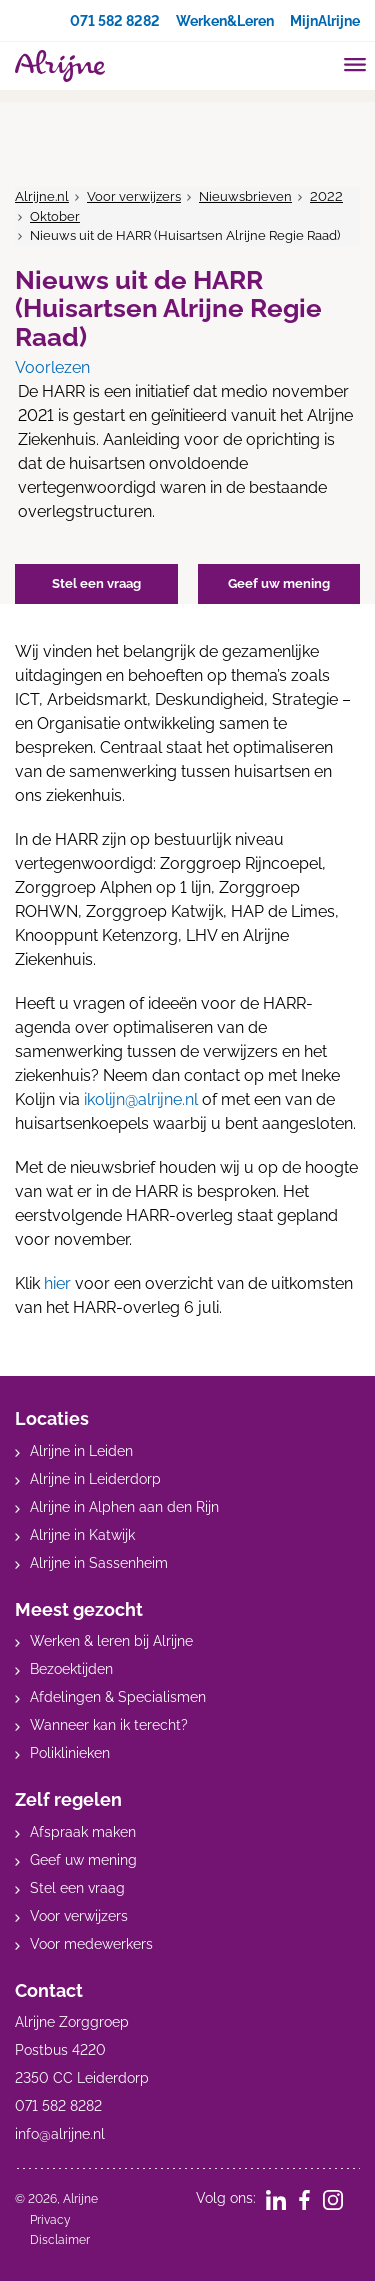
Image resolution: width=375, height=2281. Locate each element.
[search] (317, 63)
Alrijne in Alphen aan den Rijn (124, 1507)
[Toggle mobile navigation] (355, 67)
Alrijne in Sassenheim (99, 1563)
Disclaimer (60, 2240)
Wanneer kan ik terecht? (109, 1725)
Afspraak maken (83, 1832)
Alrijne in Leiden (81, 1451)
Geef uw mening (83, 1860)
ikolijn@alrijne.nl (141, 1099)
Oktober (55, 216)
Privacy (50, 2220)
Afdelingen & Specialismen (118, 1697)
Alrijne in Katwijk (82, 1535)
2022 (326, 196)
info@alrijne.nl (60, 2134)
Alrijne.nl (42, 196)
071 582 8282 (115, 21)
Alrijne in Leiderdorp (95, 1479)
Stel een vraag (77, 1888)
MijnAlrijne (325, 21)
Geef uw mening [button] (279, 583)
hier (57, 1283)
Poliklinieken (70, 1753)
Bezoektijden (71, 1669)
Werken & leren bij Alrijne (111, 1641)
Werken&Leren (225, 21)
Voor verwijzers (134, 196)
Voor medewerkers (91, 1944)
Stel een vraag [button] (96, 583)
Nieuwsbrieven (245, 196)
